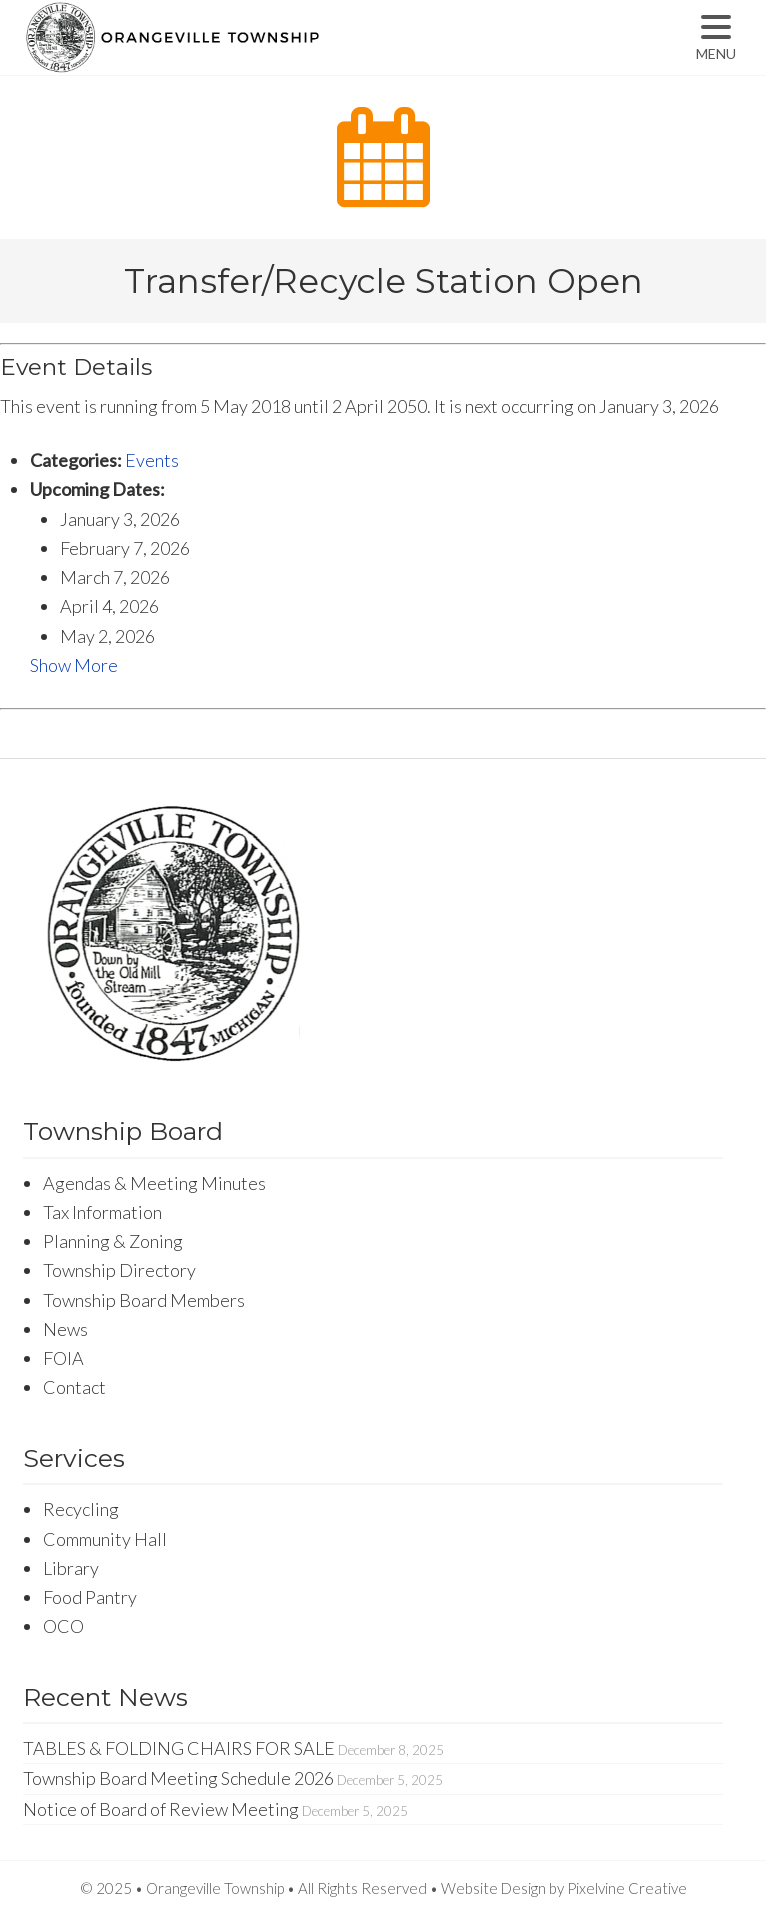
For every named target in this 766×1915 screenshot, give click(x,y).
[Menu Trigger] (715, 37)
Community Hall (105, 1539)
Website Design (493, 1888)
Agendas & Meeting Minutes (154, 1183)
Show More (74, 665)
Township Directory (119, 1270)
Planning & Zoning (113, 1241)
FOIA (63, 1358)
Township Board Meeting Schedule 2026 (178, 1778)
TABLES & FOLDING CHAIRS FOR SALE (179, 1748)
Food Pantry (90, 1597)
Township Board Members (144, 1300)
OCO (63, 1626)
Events (152, 460)
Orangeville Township (235, 55)
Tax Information (102, 1212)
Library (71, 1568)
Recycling (81, 1509)
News (65, 1329)
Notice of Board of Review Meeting (161, 1809)
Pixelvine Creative (627, 1888)
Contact (74, 1387)
